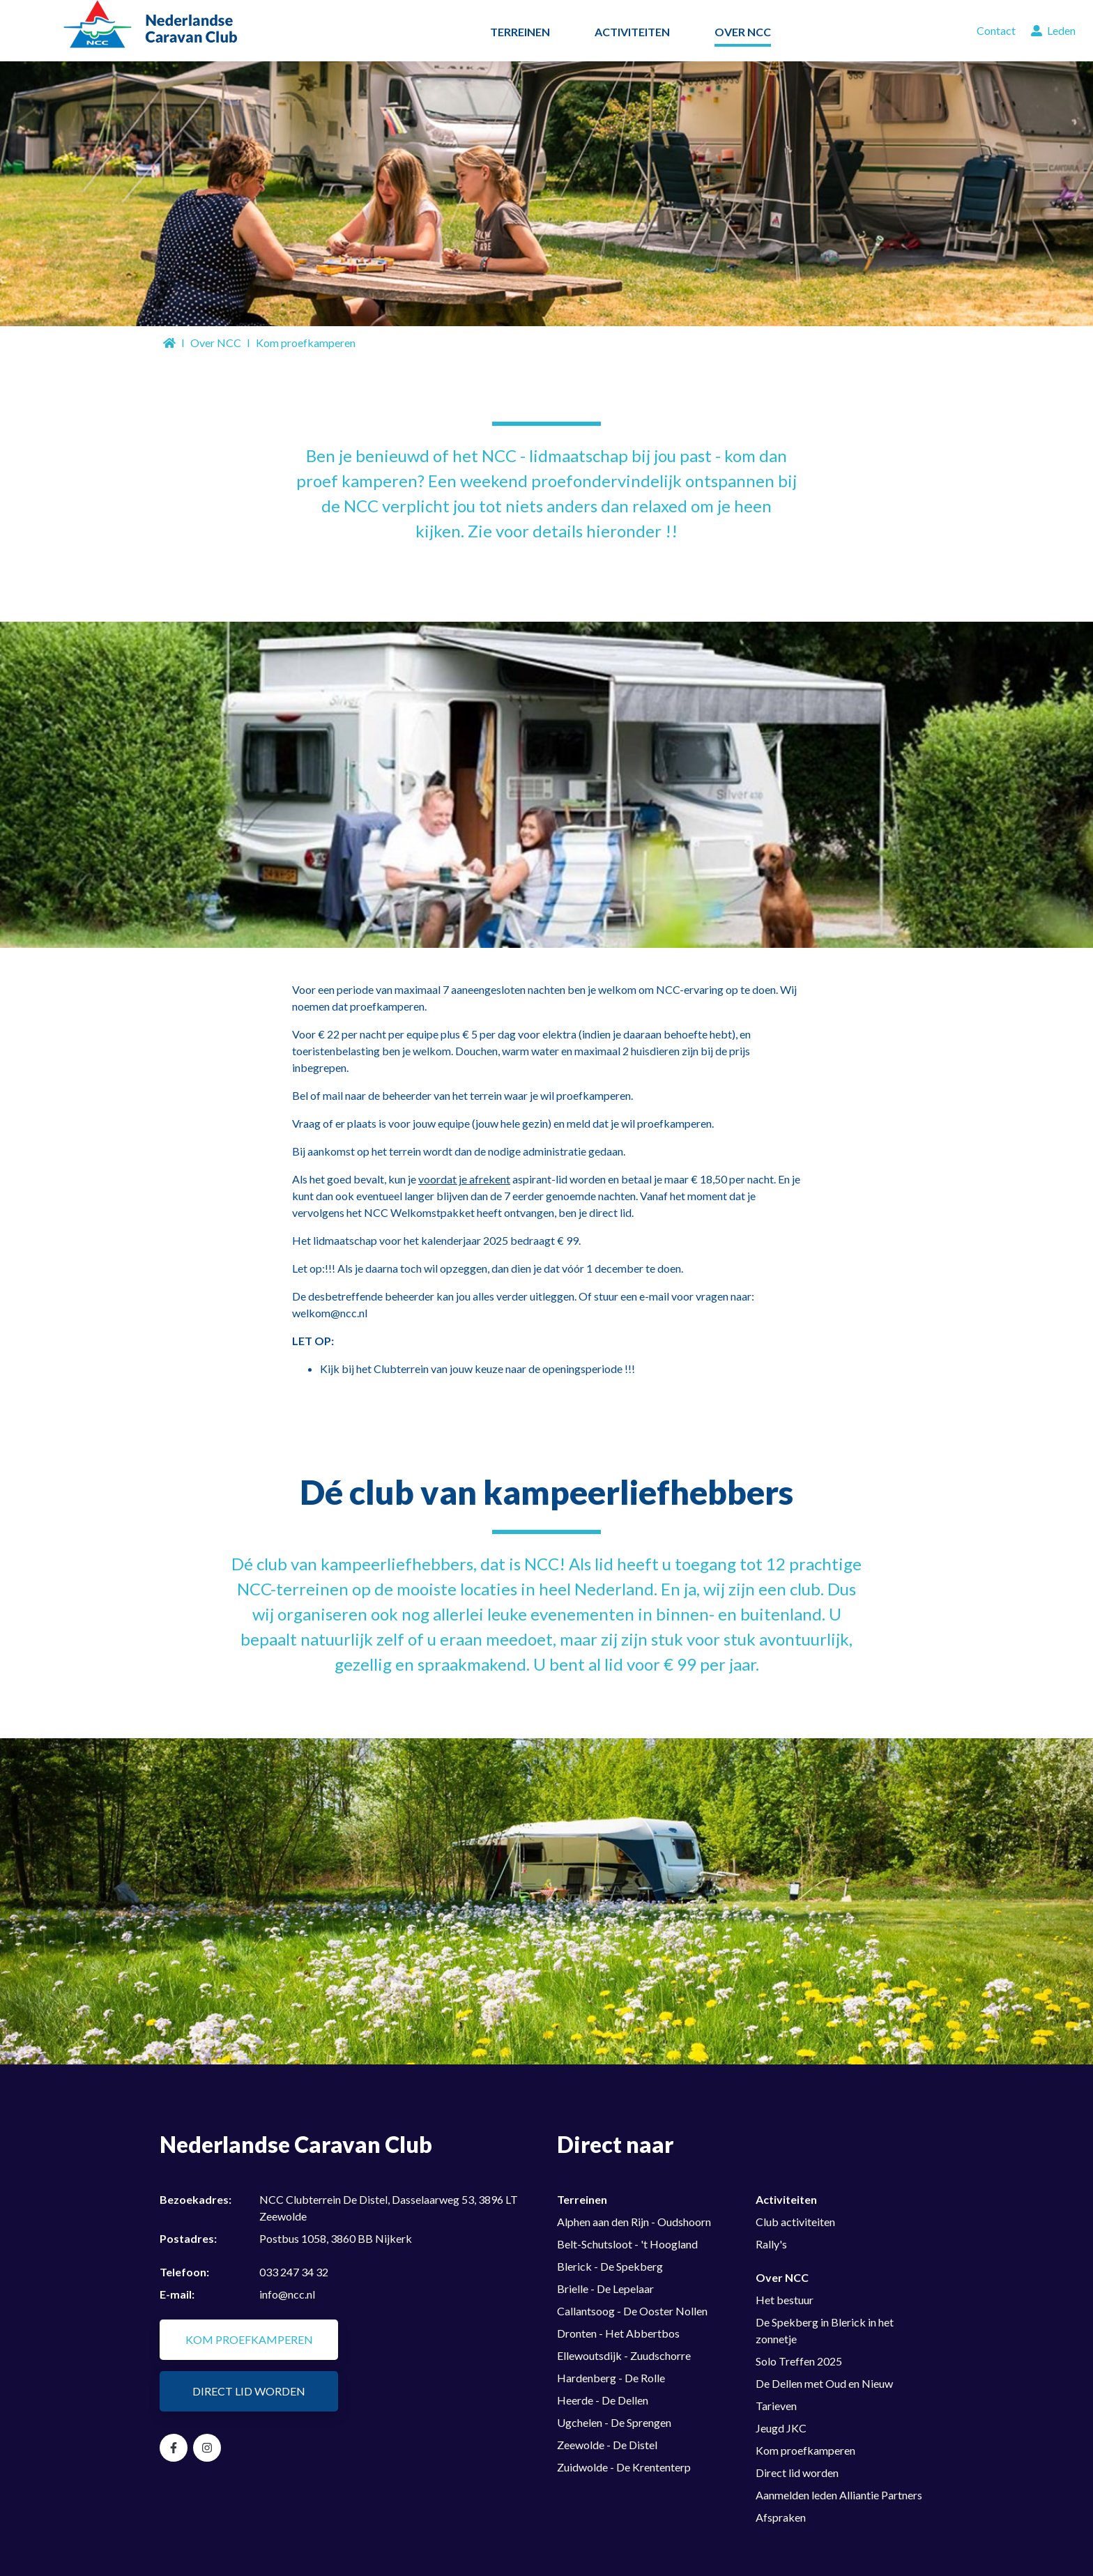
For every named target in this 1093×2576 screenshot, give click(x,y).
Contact (996, 30)
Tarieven (776, 2405)
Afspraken (781, 2517)
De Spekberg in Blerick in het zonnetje (825, 2330)
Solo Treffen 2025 (799, 2361)
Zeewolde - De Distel (607, 2444)
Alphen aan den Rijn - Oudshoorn (634, 2221)
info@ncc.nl (287, 2294)
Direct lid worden (248, 2391)
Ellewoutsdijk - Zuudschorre (624, 2355)
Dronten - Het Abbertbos (618, 2333)
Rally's (771, 2244)
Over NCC (215, 342)
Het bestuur (784, 2299)
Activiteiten (786, 2199)
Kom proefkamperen (249, 2339)
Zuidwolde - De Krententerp (624, 2467)
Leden (1053, 30)
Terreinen (582, 2199)
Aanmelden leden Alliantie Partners (839, 2494)
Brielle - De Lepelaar (605, 2288)
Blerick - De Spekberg (610, 2266)
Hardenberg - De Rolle (611, 2377)
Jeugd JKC (781, 2428)
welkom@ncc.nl (329, 1312)
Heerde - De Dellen (602, 2400)
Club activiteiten (795, 2221)
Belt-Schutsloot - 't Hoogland (627, 2244)
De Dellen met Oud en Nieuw (824, 2383)
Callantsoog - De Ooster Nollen (632, 2310)
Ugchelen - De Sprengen (614, 2422)
